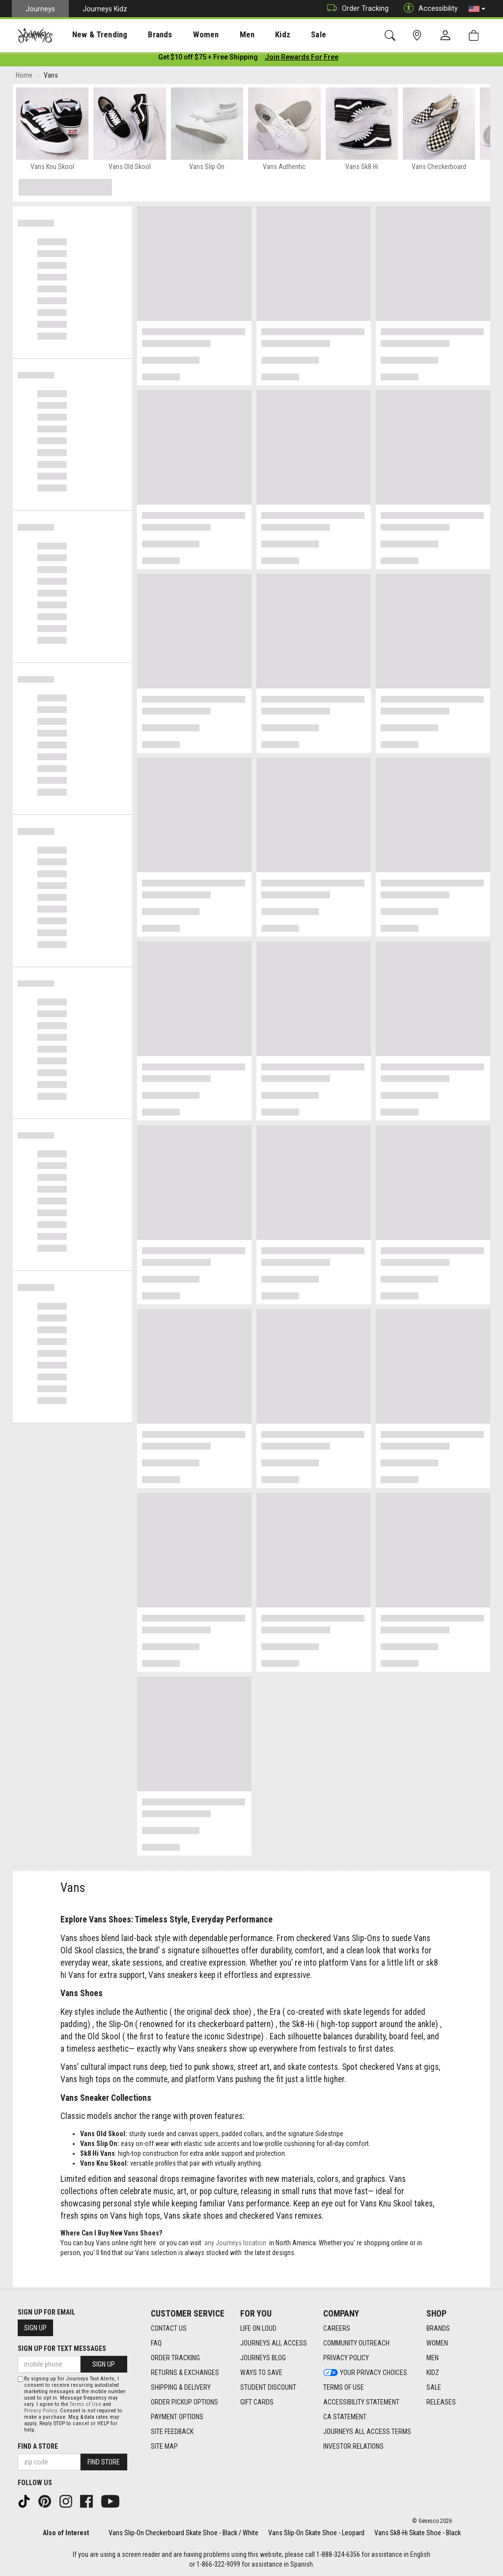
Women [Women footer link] (437, 2343)
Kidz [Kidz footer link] (432, 2372)
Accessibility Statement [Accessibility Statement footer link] (361, 2402)
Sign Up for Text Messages (62, 2348)
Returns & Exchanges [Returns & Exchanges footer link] (185, 2372)
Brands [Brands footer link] (438, 2328)
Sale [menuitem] (284, 35)
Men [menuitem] (221, 35)
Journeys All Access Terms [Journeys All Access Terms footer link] (367, 2431)
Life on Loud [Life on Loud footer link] (258, 2328)
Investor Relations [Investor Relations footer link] (353, 2446)
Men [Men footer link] (432, 2358)
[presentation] (90, 35)
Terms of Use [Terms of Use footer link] (343, 2387)
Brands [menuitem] (144, 35)
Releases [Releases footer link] (441, 2402)
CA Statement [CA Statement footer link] (344, 2417)
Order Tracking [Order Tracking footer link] (175, 2358)
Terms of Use (85, 2404)
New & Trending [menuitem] (90, 35)
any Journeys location (235, 2245)
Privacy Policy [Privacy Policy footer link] (346, 2358)
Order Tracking (355, 8)
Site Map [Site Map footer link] (164, 2446)
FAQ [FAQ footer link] (156, 2343)
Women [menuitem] (185, 35)
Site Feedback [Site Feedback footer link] (172, 2431)
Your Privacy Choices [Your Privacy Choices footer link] (365, 2372)
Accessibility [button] (428, 8)
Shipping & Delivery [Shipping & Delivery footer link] (181, 2387)
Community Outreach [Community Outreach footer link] (356, 2343)
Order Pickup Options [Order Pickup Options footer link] (184, 2402)
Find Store (103, 2462)
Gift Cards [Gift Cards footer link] (257, 2402)
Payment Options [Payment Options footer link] (177, 2417)
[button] (477, 9)
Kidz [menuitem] (252, 35)
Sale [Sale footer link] (433, 2387)
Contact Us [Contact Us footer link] (169, 2328)
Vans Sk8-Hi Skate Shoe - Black (417, 2533)
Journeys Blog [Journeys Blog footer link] (263, 2358)
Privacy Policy (40, 2410)
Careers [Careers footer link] (336, 2328)
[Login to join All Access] (208, 59)
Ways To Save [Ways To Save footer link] (261, 2372)
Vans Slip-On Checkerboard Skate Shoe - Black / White (183, 2533)
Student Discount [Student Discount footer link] (268, 2387)
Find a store (38, 2446)
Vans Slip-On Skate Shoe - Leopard (316, 2533)
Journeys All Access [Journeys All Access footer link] (273, 2343)
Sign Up (35, 2328)
